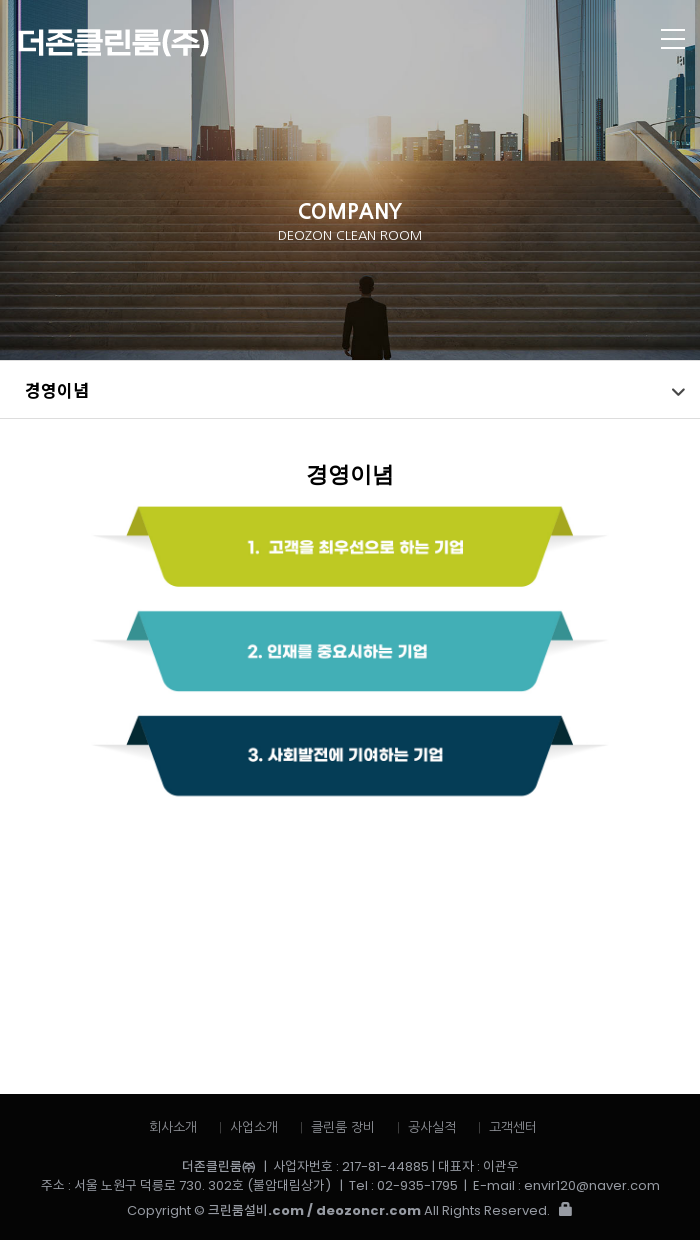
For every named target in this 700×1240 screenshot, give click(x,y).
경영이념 (57, 389)
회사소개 (173, 1127)
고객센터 (513, 1127)
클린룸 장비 (343, 1127)
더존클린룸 (280, 43)
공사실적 (432, 1127)
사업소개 (254, 1127)
